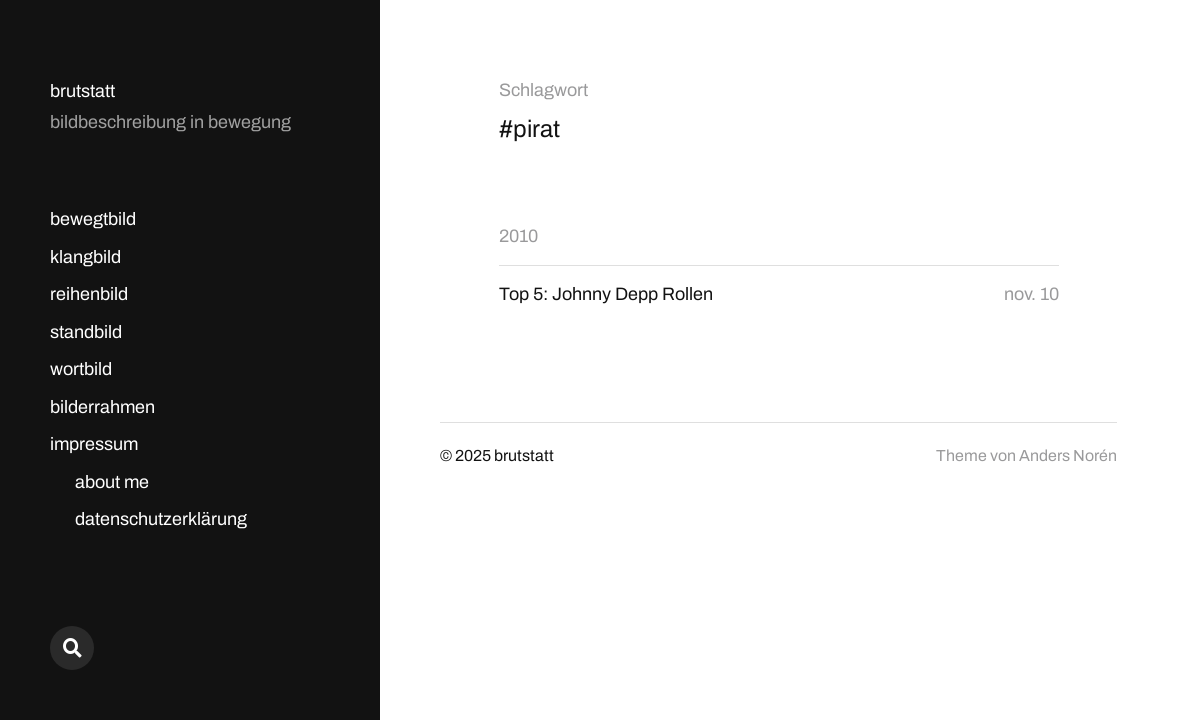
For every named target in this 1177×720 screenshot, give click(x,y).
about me (112, 482)
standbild (86, 332)
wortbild (81, 369)
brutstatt (82, 91)
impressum (94, 444)
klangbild (85, 257)
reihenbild (89, 294)
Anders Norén (1068, 455)
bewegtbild (93, 219)
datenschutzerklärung (161, 519)
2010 (518, 236)
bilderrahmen (102, 407)
